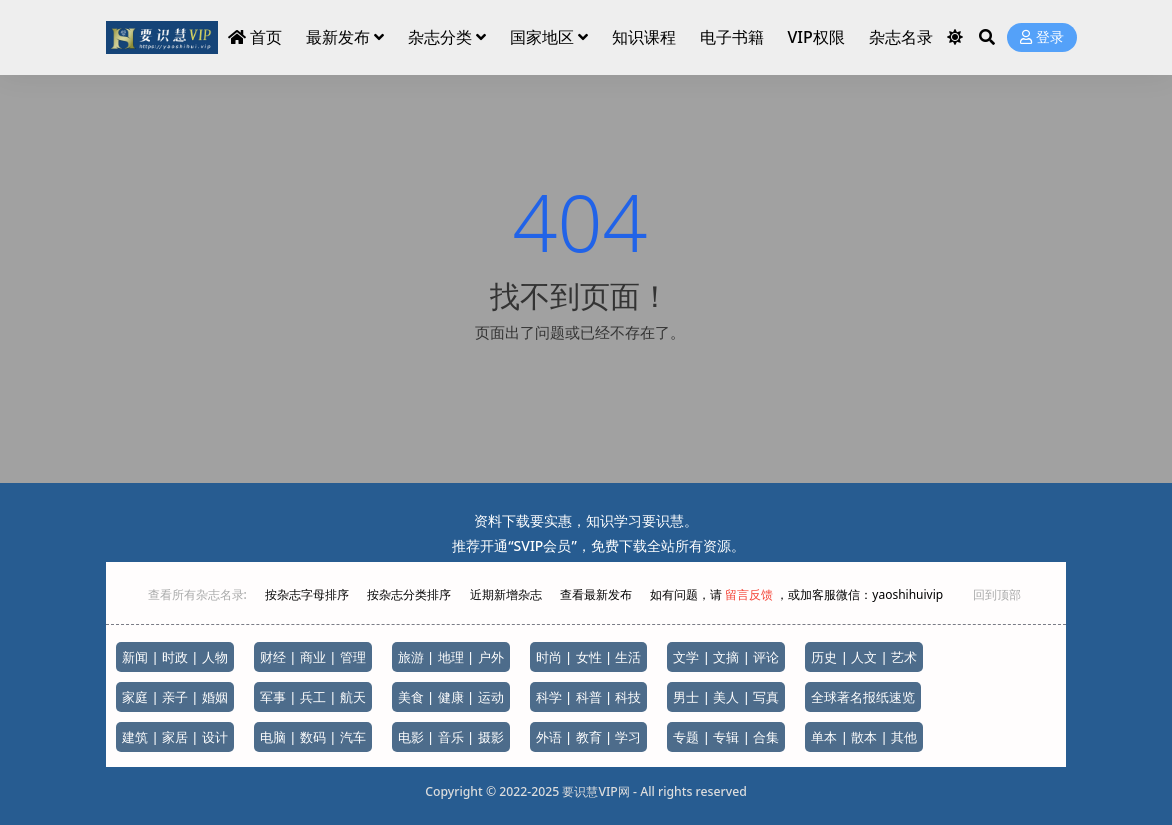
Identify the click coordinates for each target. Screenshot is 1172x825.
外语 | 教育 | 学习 (589, 737)
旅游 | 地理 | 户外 (451, 657)
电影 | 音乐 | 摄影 (451, 737)
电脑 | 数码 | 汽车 (313, 737)
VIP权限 (815, 37)
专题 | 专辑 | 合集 (726, 737)
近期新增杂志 (507, 594)
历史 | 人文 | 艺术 (864, 657)
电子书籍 (732, 37)
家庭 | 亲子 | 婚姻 (175, 697)
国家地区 (542, 37)
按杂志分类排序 (409, 594)
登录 (1042, 37)
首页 (255, 37)
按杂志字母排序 (308, 594)
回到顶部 (997, 594)
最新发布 (338, 37)
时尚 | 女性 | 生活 (589, 657)
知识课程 (644, 37)
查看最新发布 (596, 594)
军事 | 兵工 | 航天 (313, 697)
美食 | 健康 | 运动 (451, 697)
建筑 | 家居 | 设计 (175, 737)
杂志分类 (440, 37)
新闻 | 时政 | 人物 (175, 657)
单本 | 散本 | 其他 (864, 737)
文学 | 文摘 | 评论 (726, 657)
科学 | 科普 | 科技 (589, 697)
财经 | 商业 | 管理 (313, 657)
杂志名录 (901, 37)
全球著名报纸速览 (863, 697)
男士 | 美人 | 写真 (726, 697)
